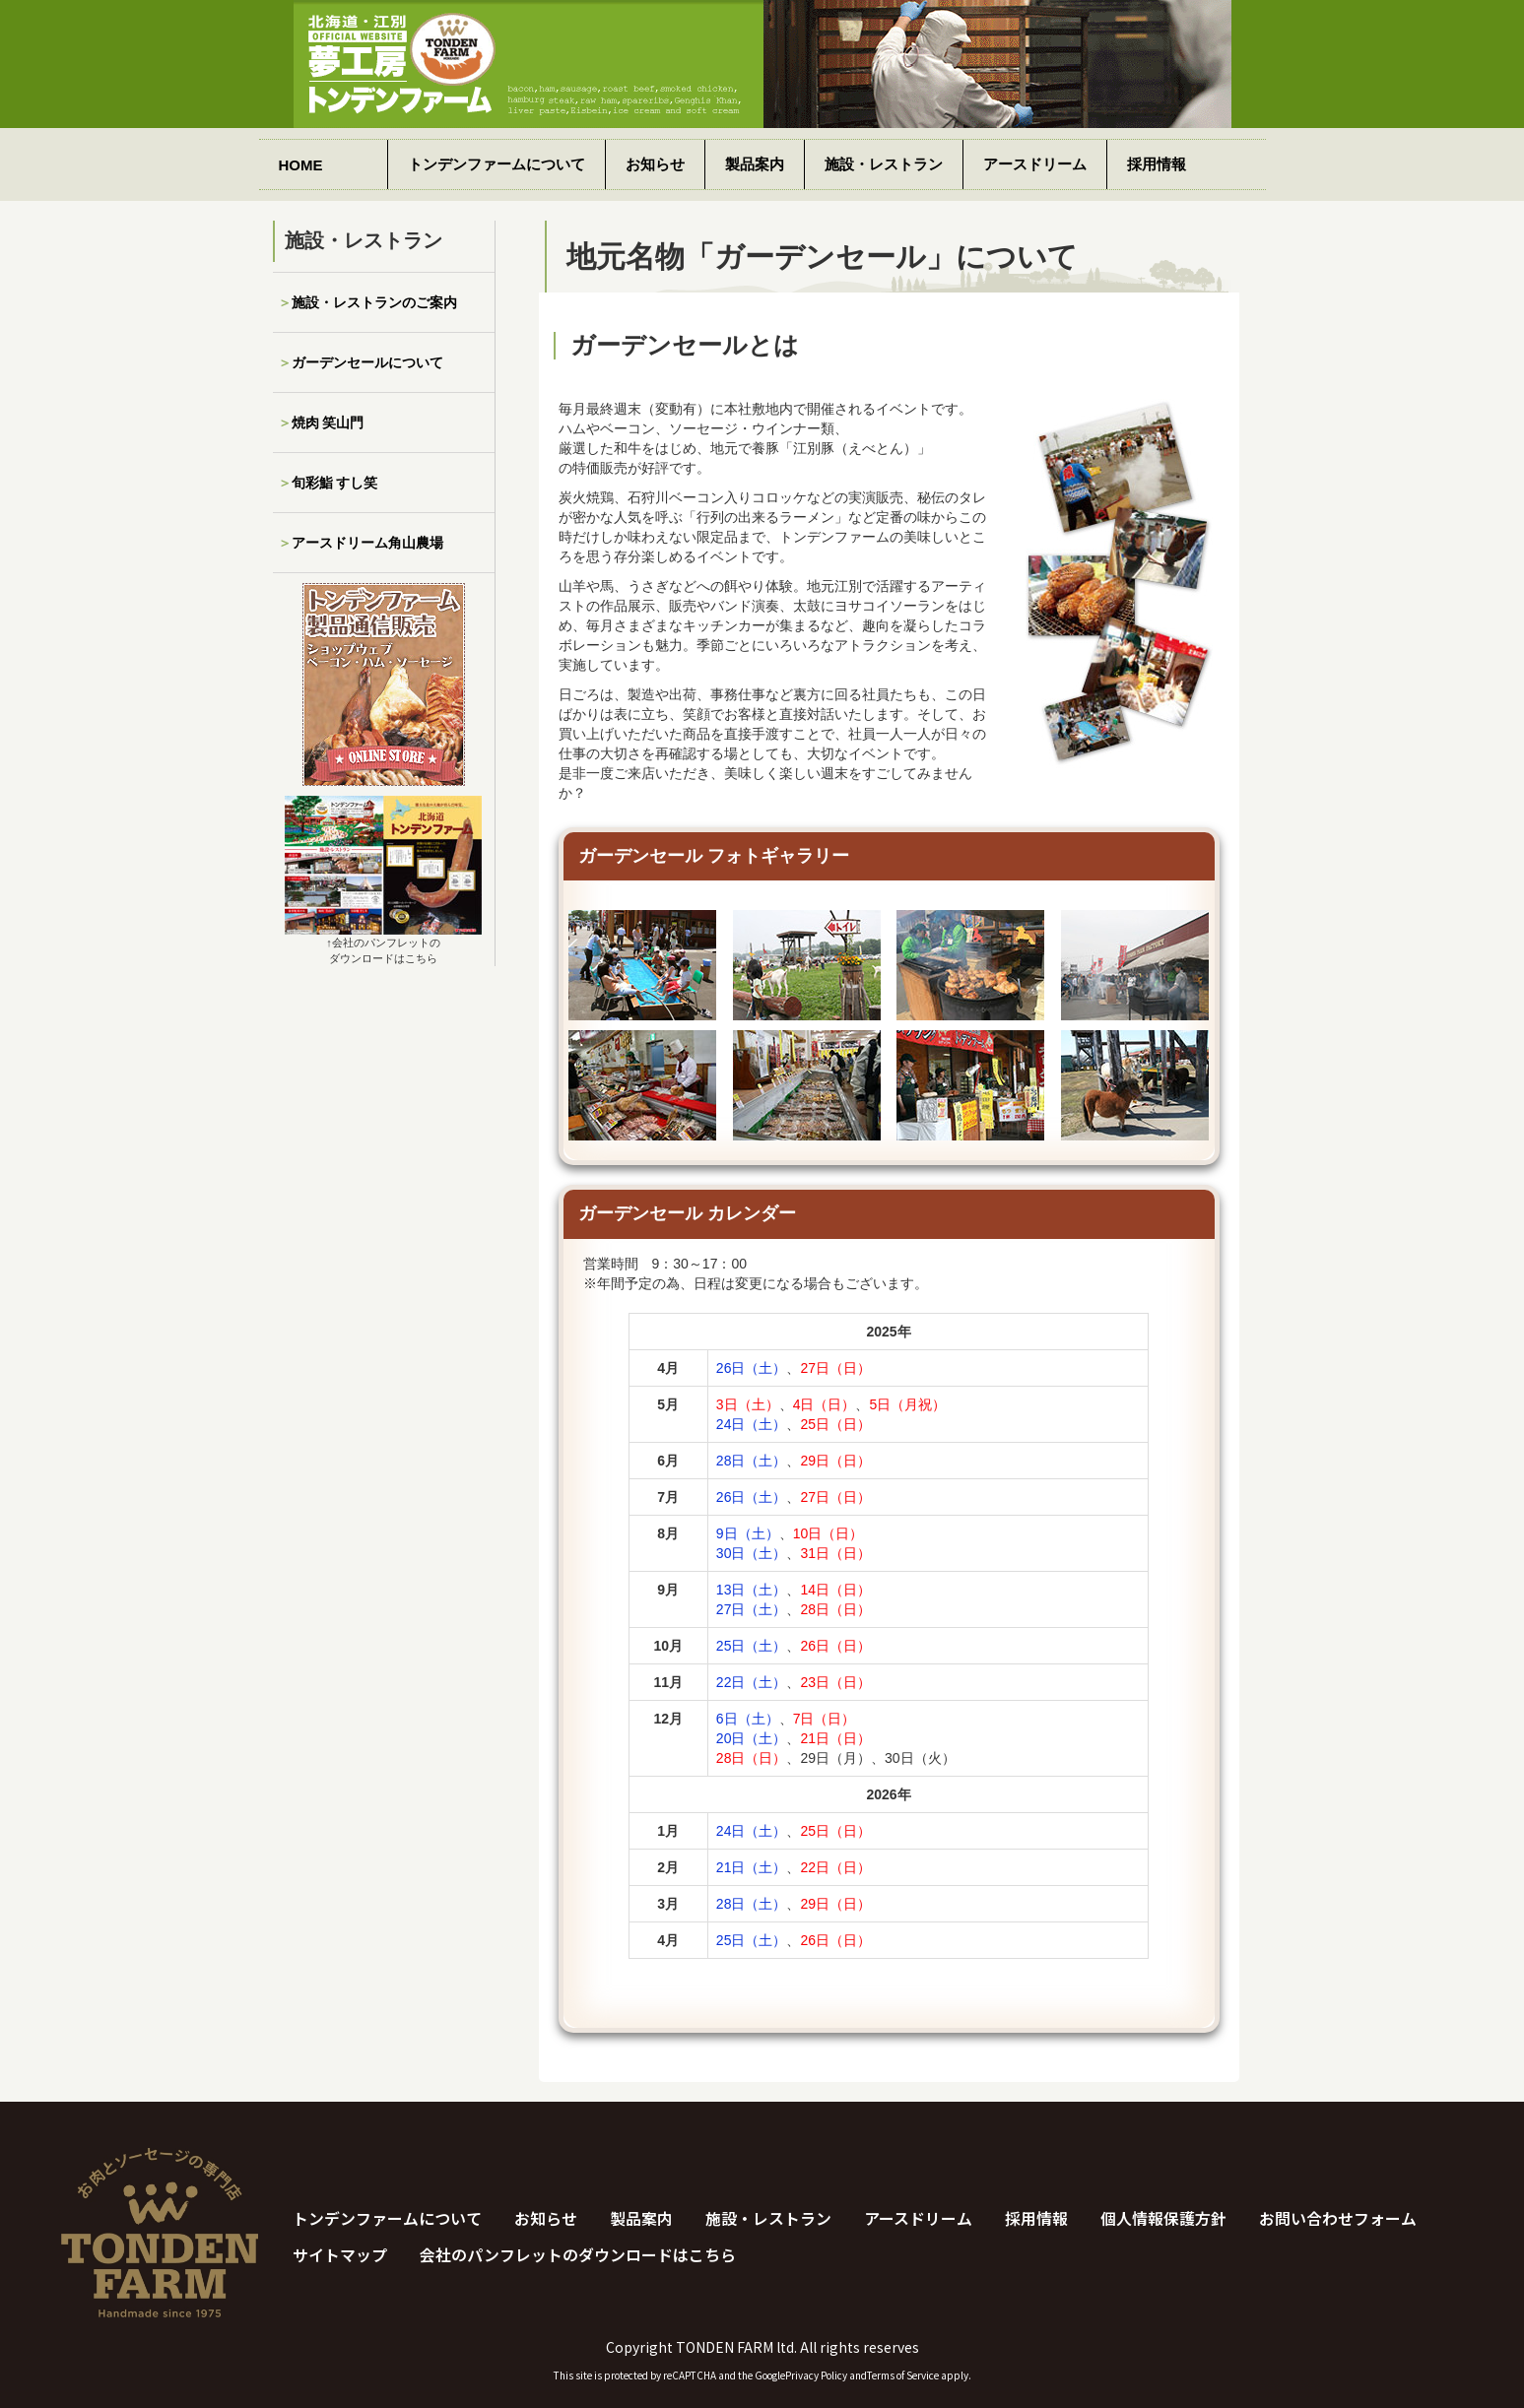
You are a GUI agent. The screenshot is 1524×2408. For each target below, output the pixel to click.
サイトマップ (340, 2255)
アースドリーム (1035, 164)
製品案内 (754, 164)
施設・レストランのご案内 (374, 302)
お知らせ (655, 164)
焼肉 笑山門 (328, 422)
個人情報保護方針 (1163, 2219)
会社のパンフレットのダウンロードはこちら (578, 2255)
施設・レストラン (884, 164)
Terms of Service (903, 2375)
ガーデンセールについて (367, 362)
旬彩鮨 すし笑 (335, 482)
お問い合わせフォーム (1338, 2219)
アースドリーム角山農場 (367, 543)
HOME (301, 165)
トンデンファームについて (496, 164)
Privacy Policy (816, 2375)
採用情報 (1156, 164)
